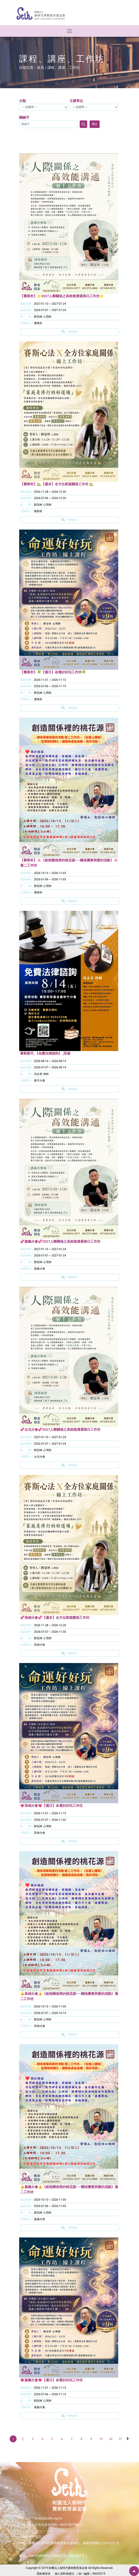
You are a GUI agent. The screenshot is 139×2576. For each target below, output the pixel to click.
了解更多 (69, 331)
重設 (94, 124)
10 (101, 2439)
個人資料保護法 (64, 2573)
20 (110, 2439)
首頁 (40, 67)
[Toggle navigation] (69, 31)
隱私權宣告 (44, 2573)
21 (120, 2439)
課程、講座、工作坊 (63, 67)
